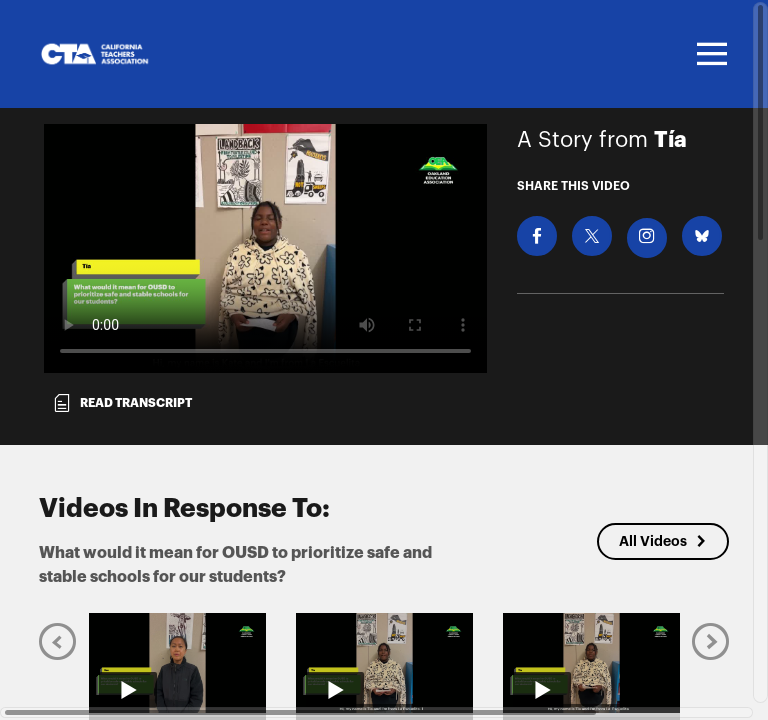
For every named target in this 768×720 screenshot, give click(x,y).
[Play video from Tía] (384, 663)
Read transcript (122, 403)
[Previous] (57, 641)
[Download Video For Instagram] (647, 238)
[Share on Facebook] (537, 236)
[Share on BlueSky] (702, 236)
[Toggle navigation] (709, 54)
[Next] (710, 641)
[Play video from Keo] (177, 663)
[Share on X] (592, 236)
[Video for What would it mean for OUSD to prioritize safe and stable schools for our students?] (265, 248)
